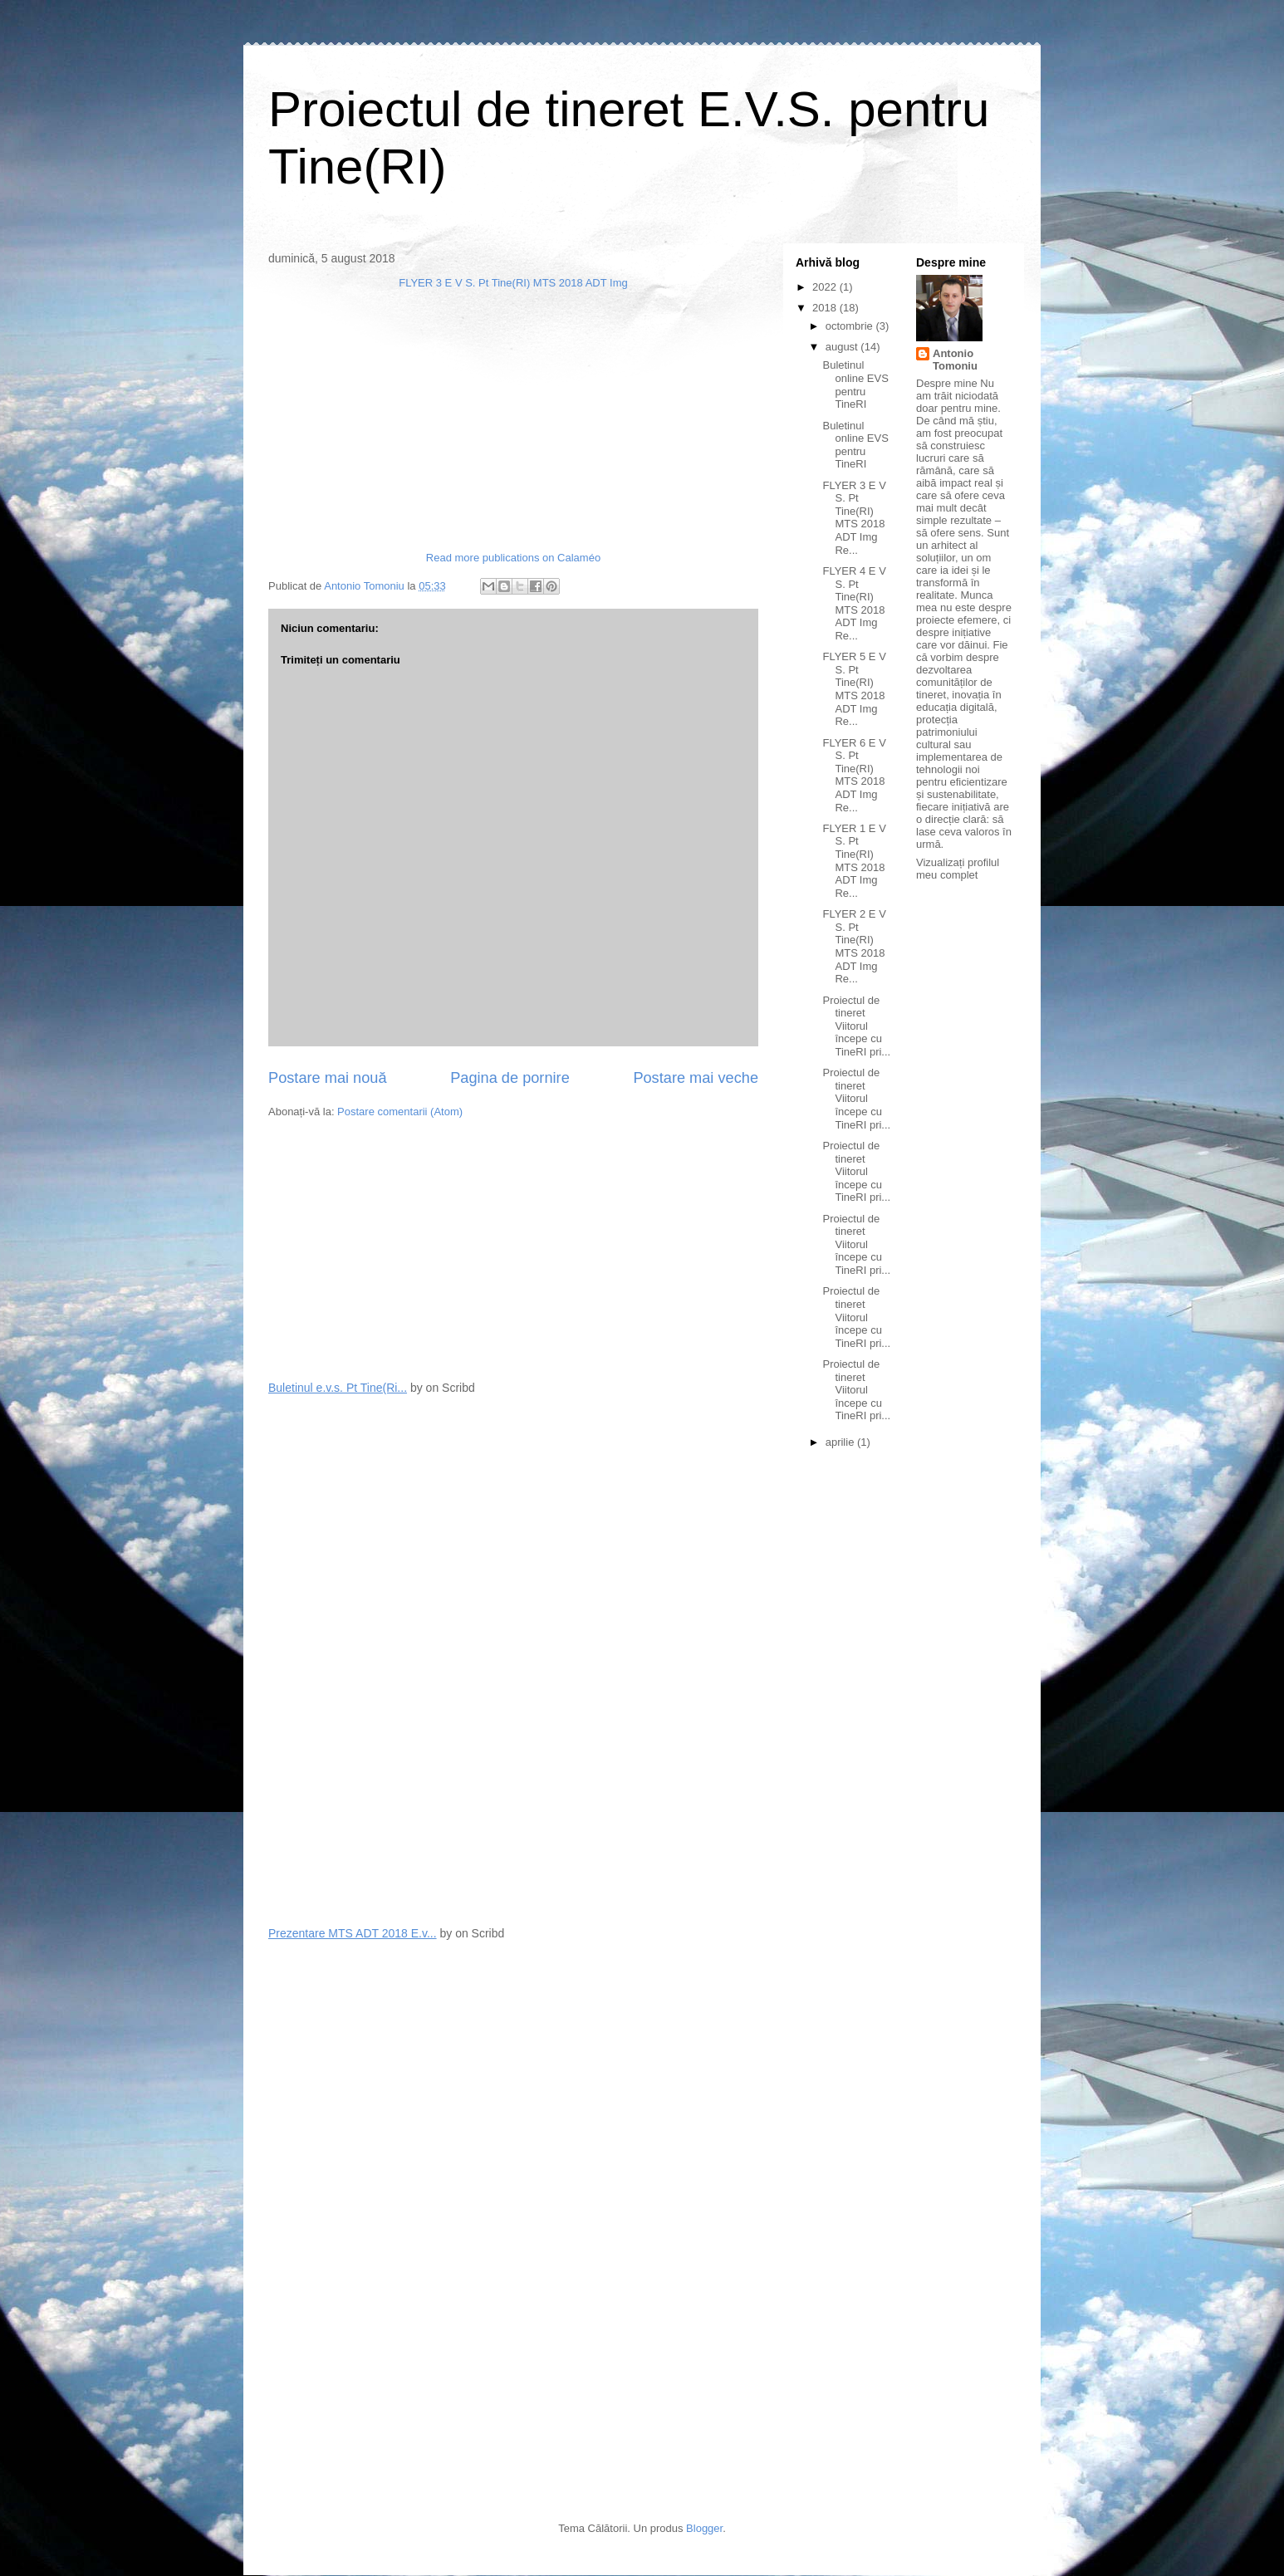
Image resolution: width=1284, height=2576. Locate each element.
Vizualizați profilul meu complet (957, 868)
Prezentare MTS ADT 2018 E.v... (352, 1933)
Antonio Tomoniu (955, 359)
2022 (826, 287)
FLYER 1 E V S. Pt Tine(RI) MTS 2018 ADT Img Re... (853, 860)
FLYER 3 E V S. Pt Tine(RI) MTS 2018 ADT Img (513, 283)
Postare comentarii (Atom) (400, 1111)
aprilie (841, 1442)
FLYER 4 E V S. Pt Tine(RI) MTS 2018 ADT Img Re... (853, 603)
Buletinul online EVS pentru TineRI (855, 384)
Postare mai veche (695, 1078)
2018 (826, 307)
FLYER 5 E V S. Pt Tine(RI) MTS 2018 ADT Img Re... (853, 688)
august (843, 346)
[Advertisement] (392, 1248)
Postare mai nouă (327, 1078)
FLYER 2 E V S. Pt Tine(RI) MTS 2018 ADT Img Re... (853, 946)
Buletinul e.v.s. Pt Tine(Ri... (337, 1387)
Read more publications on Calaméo (513, 557)
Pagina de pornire (510, 1078)
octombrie (851, 326)
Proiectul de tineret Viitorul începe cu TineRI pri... (856, 1026)
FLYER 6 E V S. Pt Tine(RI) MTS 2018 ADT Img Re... (853, 775)
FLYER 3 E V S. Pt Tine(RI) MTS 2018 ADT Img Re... (853, 517)
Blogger (704, 2528)
